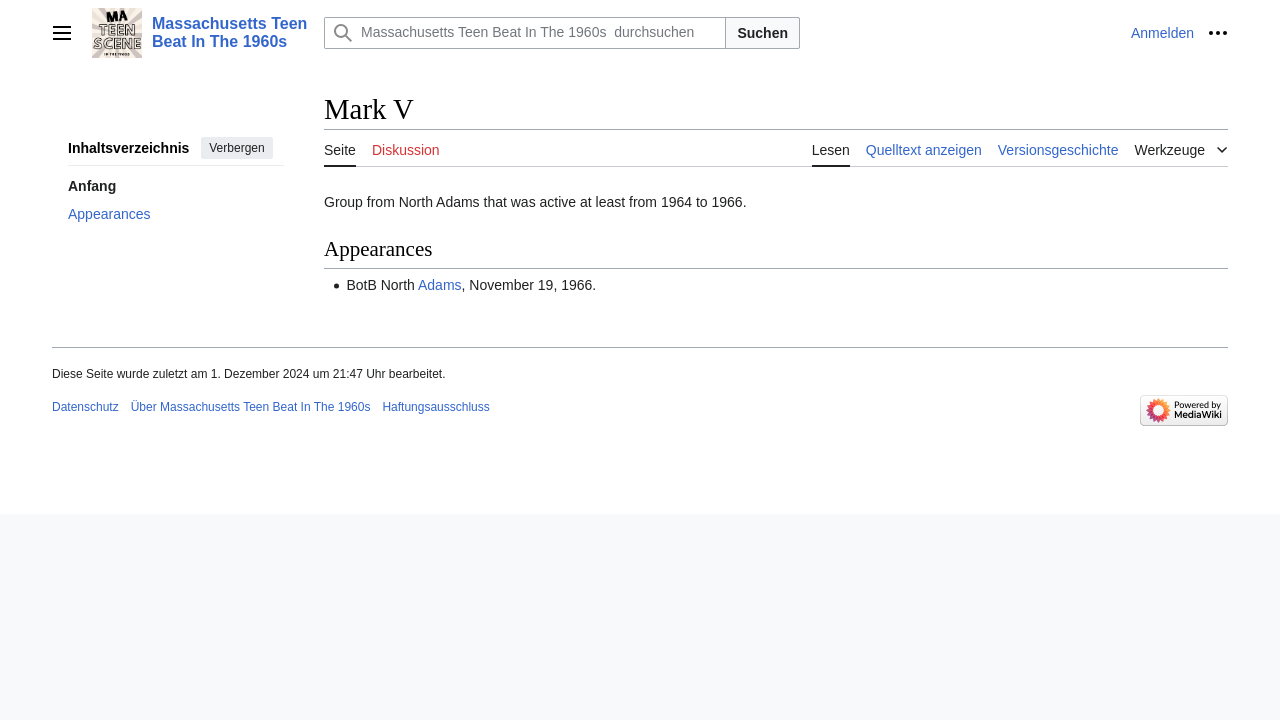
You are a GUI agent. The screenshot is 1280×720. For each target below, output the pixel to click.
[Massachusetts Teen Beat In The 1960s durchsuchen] (525, 33)
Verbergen (236, 148)
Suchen (762, 33)
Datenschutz (85, 407)
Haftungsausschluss (435, 407)
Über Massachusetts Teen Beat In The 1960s (251, 407)
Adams (440, 285)
